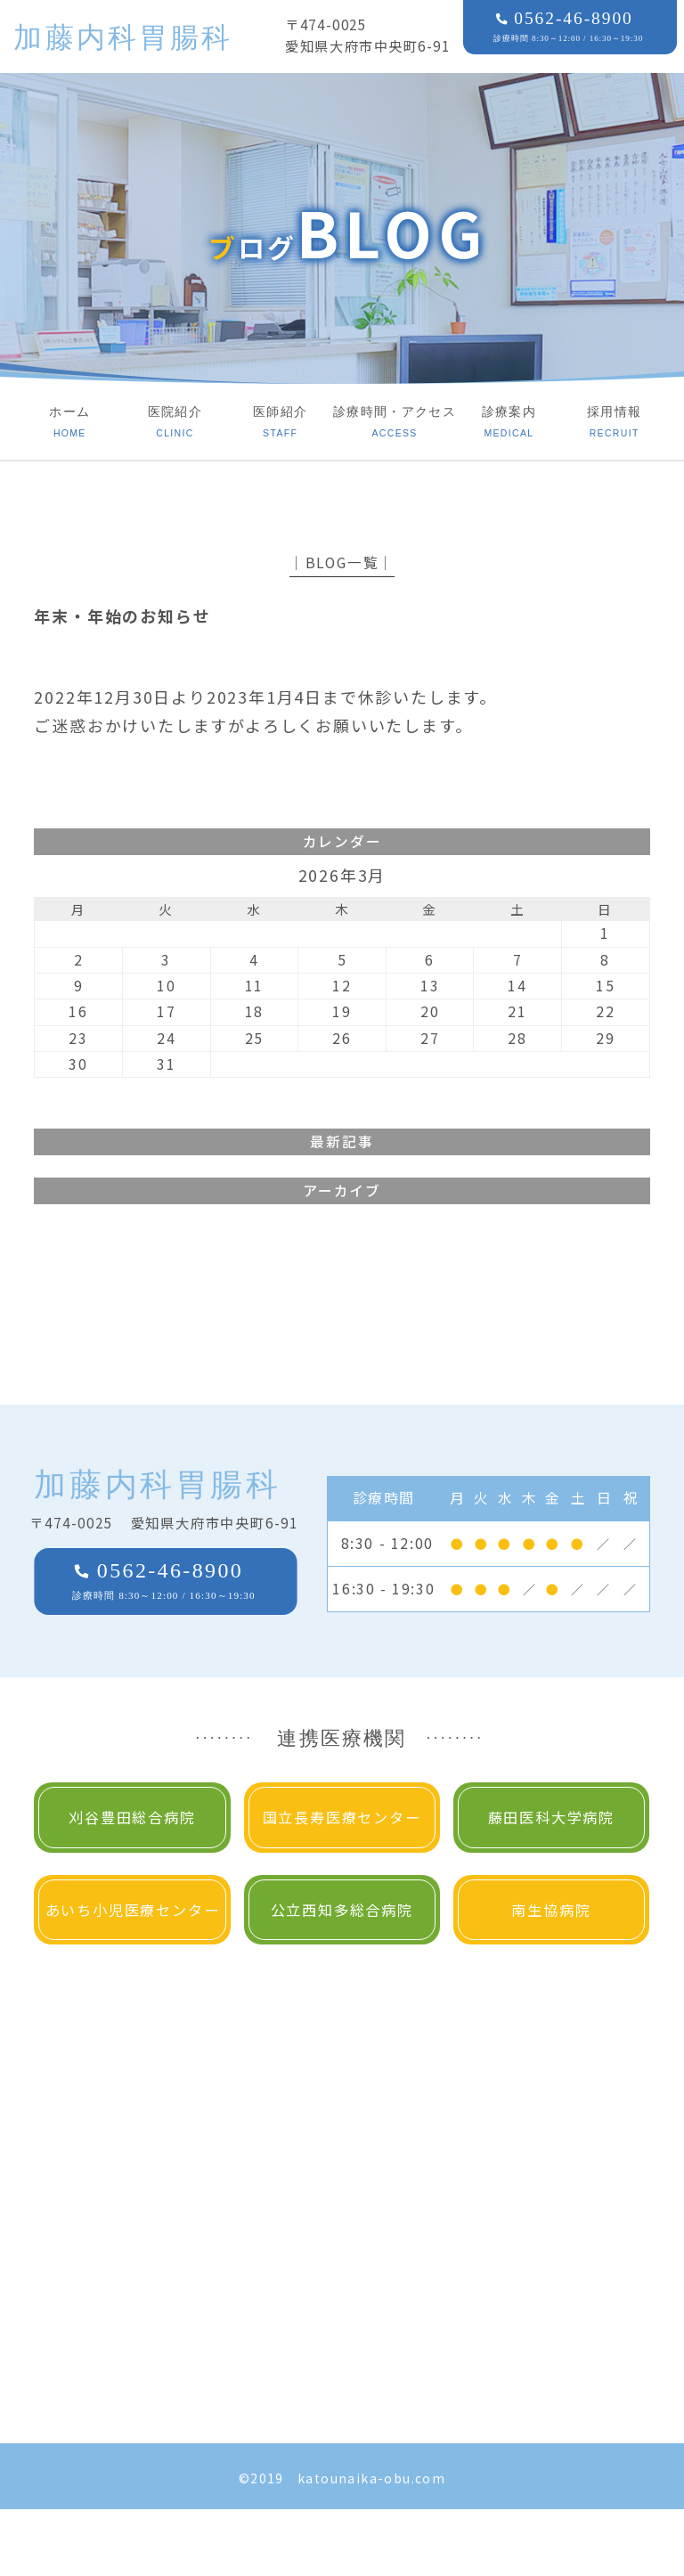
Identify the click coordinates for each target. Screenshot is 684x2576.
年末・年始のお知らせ (122, 615)
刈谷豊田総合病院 (132, 1817)
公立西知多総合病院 (342, 1909)
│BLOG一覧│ (342, 562)
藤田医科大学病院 (551, 1817)
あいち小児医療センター (132, 1909)
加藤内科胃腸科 (122, 37)
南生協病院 (550, 1909)
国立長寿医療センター (342, 1817)
